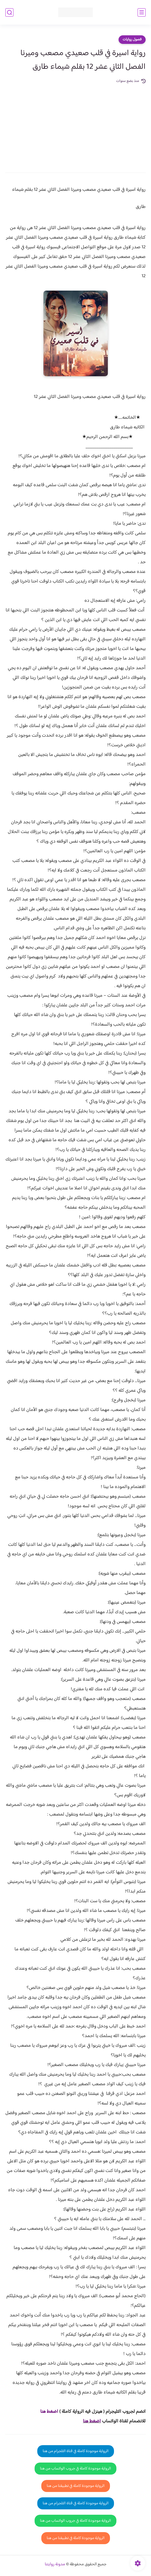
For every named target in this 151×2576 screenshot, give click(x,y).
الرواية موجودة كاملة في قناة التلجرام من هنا (76, 2451)
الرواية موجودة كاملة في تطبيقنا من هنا (76, 2486)
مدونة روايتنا (55, 2564)
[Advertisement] (75, 124)
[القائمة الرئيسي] (142, 12)
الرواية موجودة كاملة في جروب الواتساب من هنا (75, 2468)
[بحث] (9, 12)
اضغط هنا (92, 2421)
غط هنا (46, 2412)
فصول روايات (132, 39)
